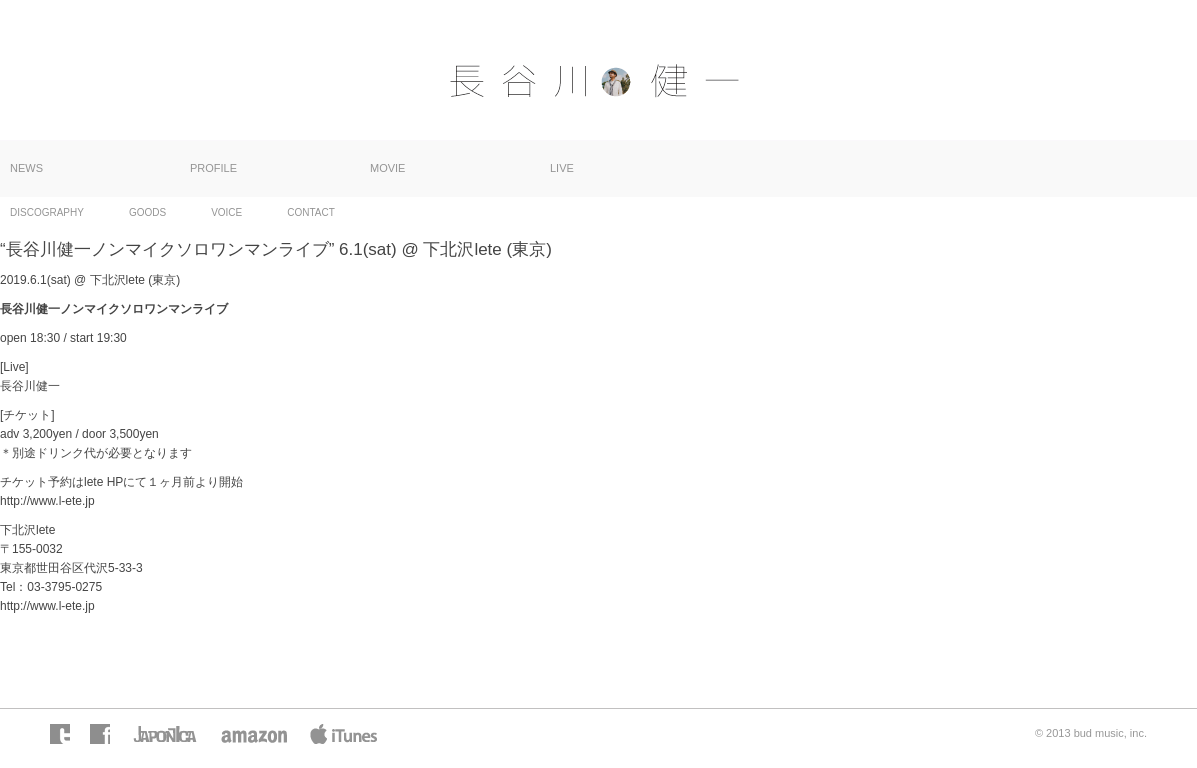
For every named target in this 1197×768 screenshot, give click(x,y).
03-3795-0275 (64, 587)
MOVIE (387, 168)
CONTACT (311, 212)
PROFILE (213, 168)
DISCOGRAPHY (47, 212)
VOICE (226, 212)
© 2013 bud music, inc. (1091, 733)
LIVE (562, 168)
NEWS (26, 168)
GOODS (147, 212)
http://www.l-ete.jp (47, 501)
